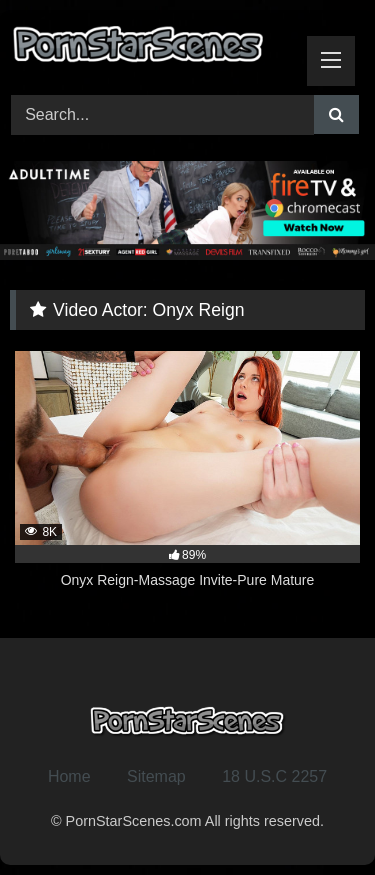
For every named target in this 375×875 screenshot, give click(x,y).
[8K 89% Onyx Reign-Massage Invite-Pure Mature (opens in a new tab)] (187, 481)
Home (69, 776)
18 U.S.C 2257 (274, 776)
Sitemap (156, 776)
